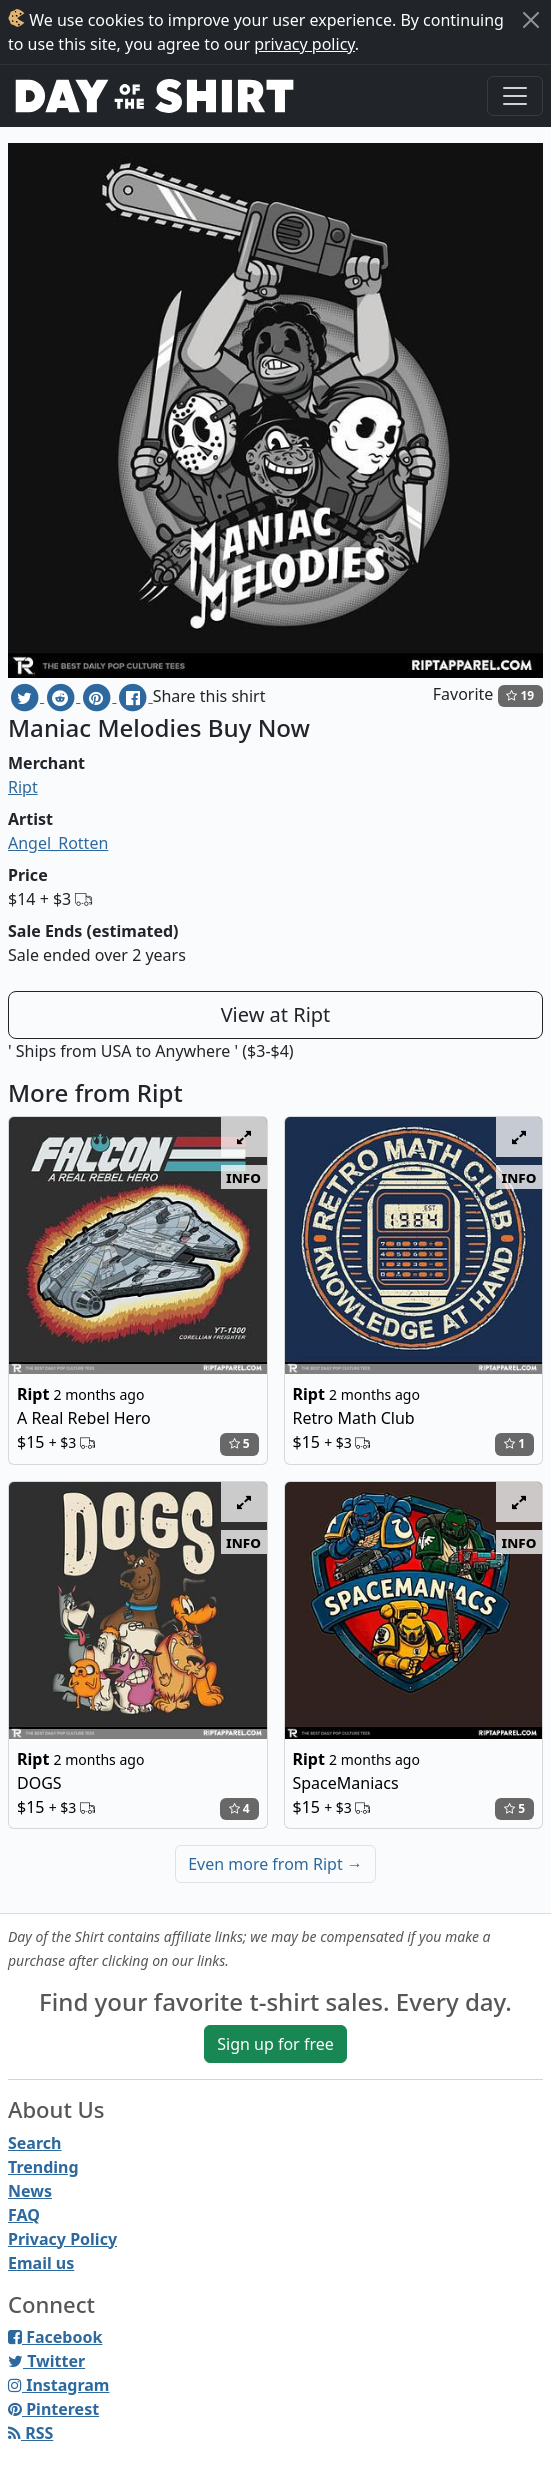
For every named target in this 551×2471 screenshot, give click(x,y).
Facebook (55, 2337)
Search (34, 2143)
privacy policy (304, 44)
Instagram (58, 2385)
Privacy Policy (62, 2239)
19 (520, 695)
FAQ (24, 2215)
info (243, 1177)
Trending (43, 2167)
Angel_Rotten (58, 843)
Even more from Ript (275, 1864)
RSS (30, 2433)
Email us (41, 2263)
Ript (23, 787)
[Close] (531, 20)
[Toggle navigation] (515, 96)
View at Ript (276, 1014)
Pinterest (53, 2409)
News (30, 2191)
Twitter (46, 2361)
